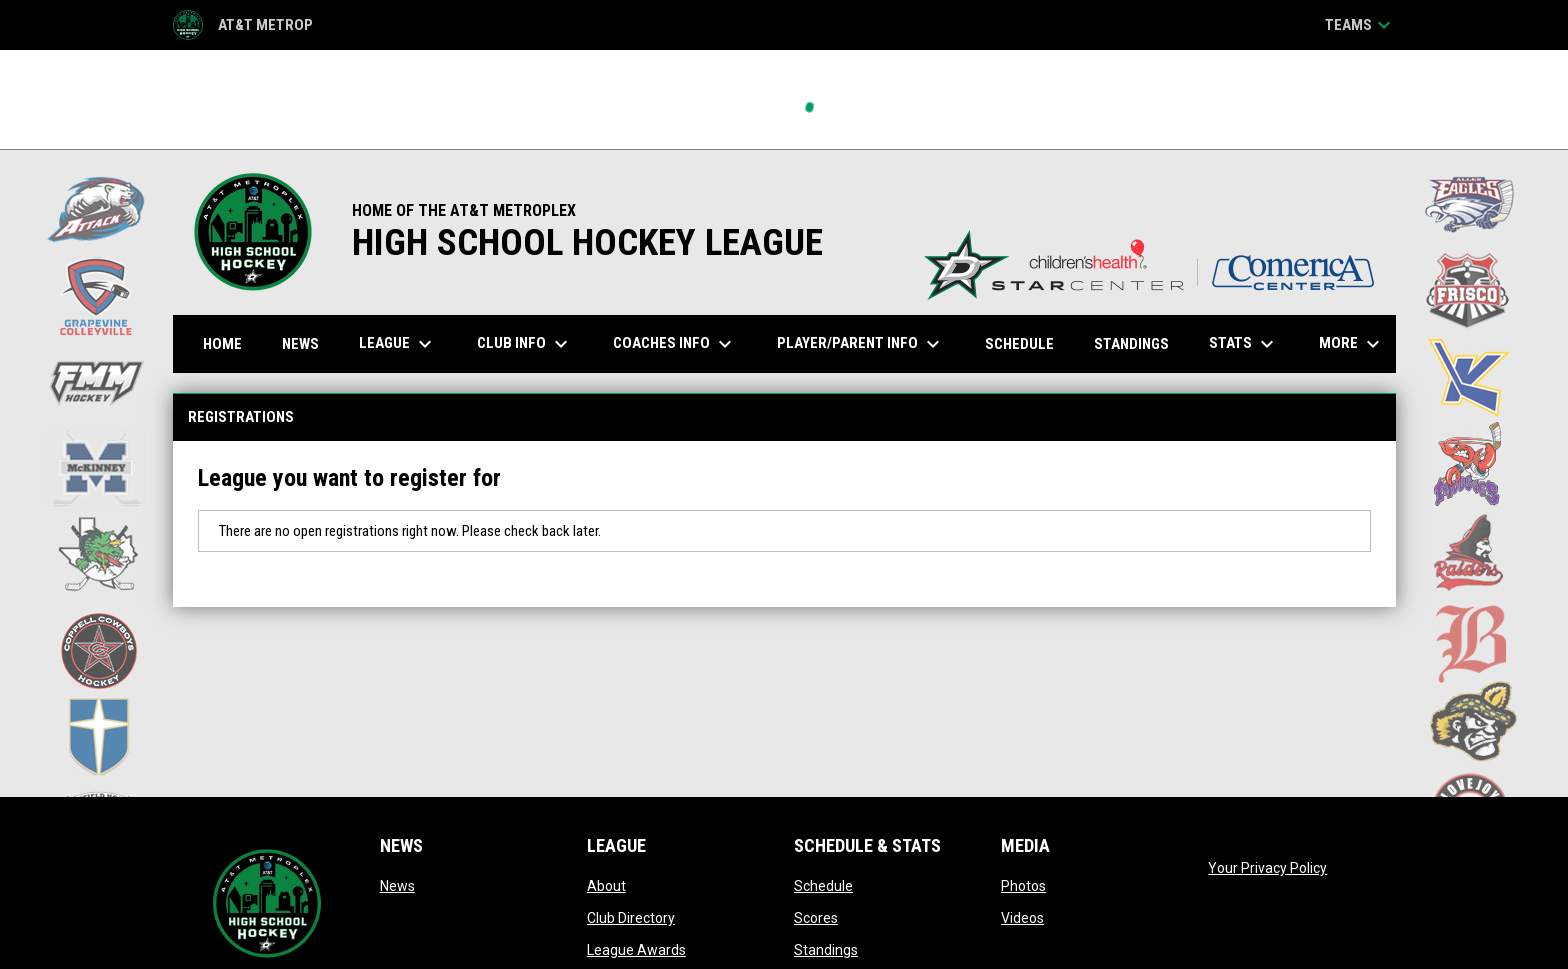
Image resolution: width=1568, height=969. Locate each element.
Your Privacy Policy (1267, 868)
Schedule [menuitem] (1019, 344)
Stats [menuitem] (1244, 344)
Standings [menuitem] (1131, 344)
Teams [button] (1360, 25)
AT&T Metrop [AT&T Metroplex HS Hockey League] (243, 25)
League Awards (636, 950)
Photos (1023, 886)
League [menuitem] (398, 344)
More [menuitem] (1352, 344)
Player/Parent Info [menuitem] (861, 344)
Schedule (823, 886)
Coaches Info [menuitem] (675, 344)
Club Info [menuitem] (525, 344)
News (397, 886)
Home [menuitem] (222, 344)
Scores (816, 918)
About (606, 886)
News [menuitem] (300, 344)
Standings (826, 950)
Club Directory (631, 918)
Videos (1022, 918)
